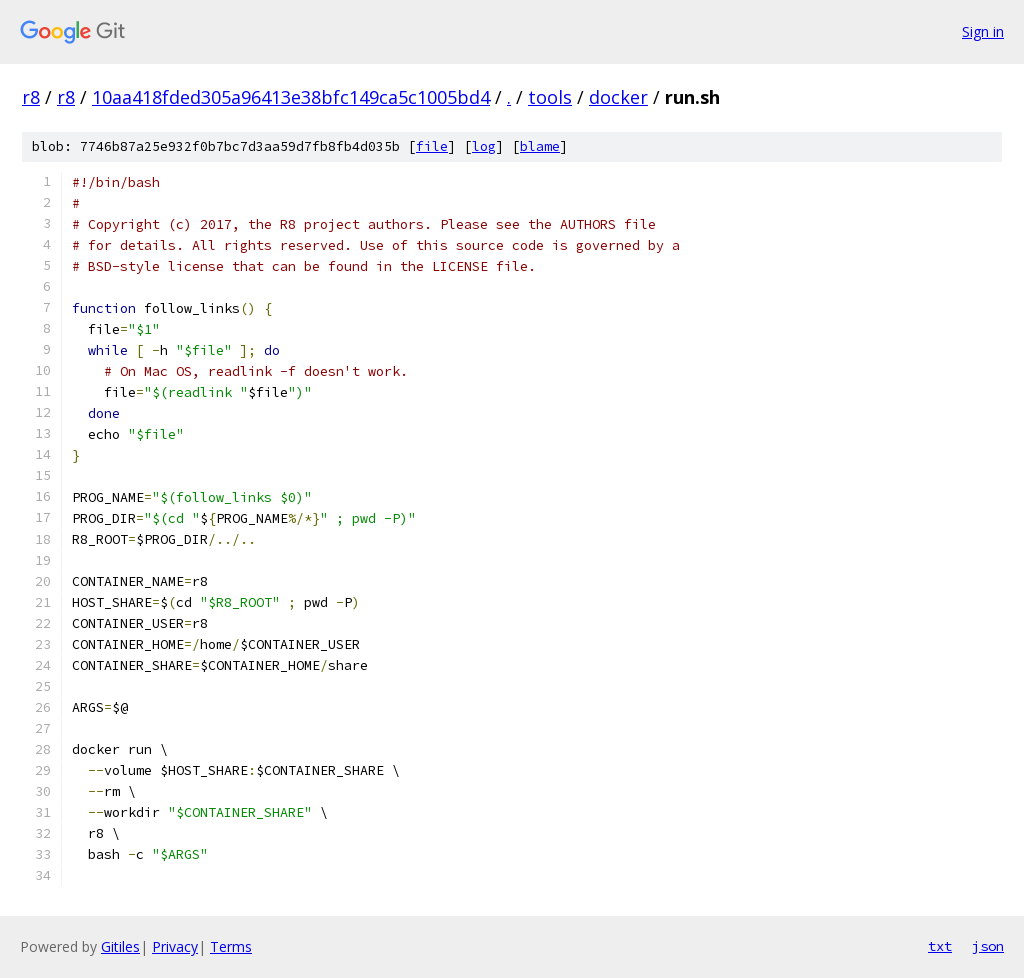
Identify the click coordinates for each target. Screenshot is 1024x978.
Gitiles (120, 946)
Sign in (983, 31)
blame (540, 146)
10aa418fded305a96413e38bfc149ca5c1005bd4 (291, 97)
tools (550, 97)
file (432, 146)
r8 (31, 97)
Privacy (175, 946)
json (988, 946)
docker (618, 97)
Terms (231, 946)
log (484, 146)
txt (940, 946)
